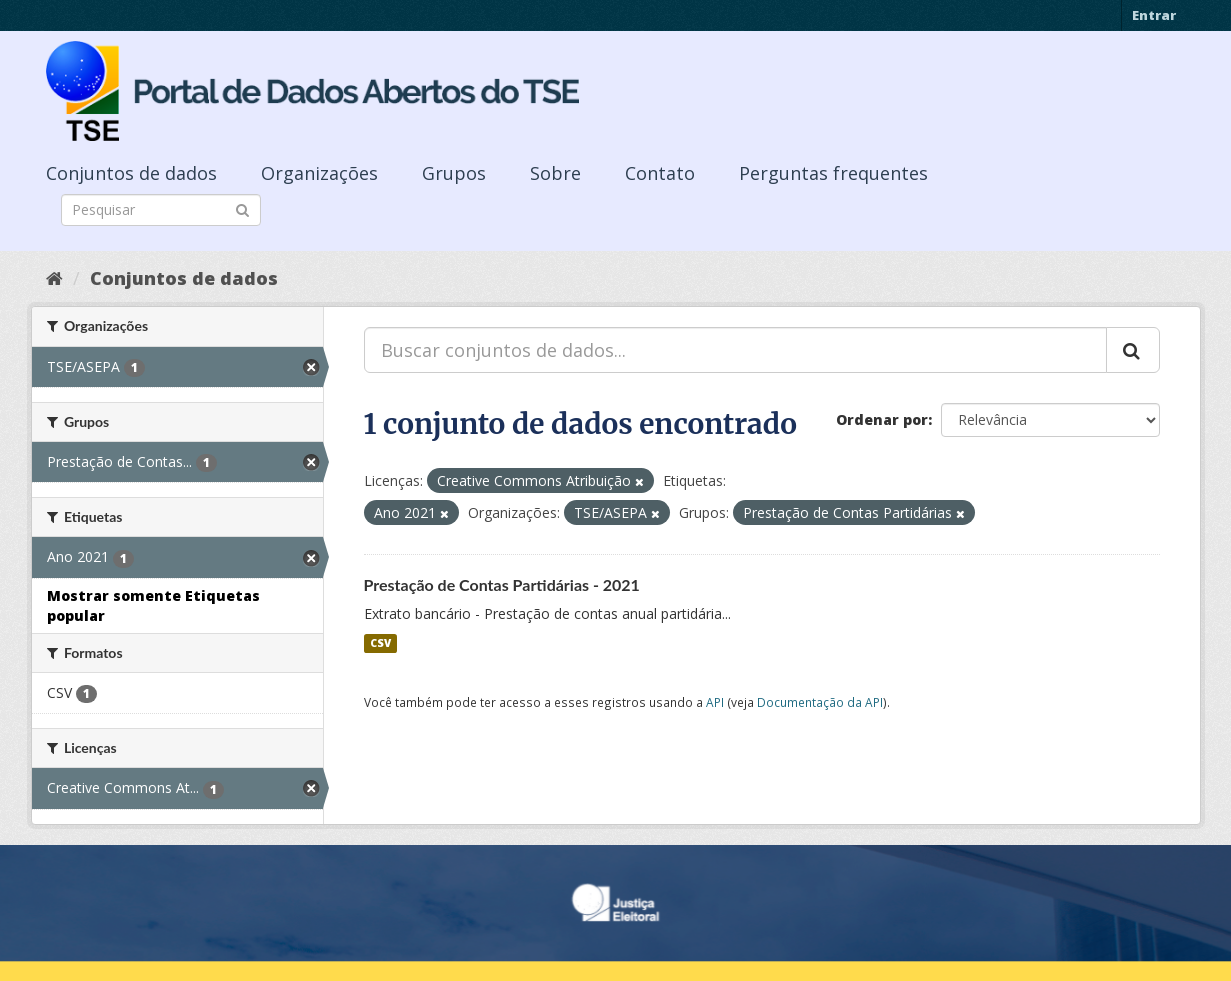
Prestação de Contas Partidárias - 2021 (502, 584)
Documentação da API (820, 702)
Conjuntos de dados (131, 173)
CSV (380, 643)
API (715, 702)
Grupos (454, 173)
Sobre (555, 173)
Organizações (319, 173)
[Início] (54, 278)
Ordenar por (882, 419)
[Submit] (242, 208)
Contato (660, 173)
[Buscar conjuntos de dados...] (735, 350)
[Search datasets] (161, 210)
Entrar (1154, 15)
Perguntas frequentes (833, 173)
